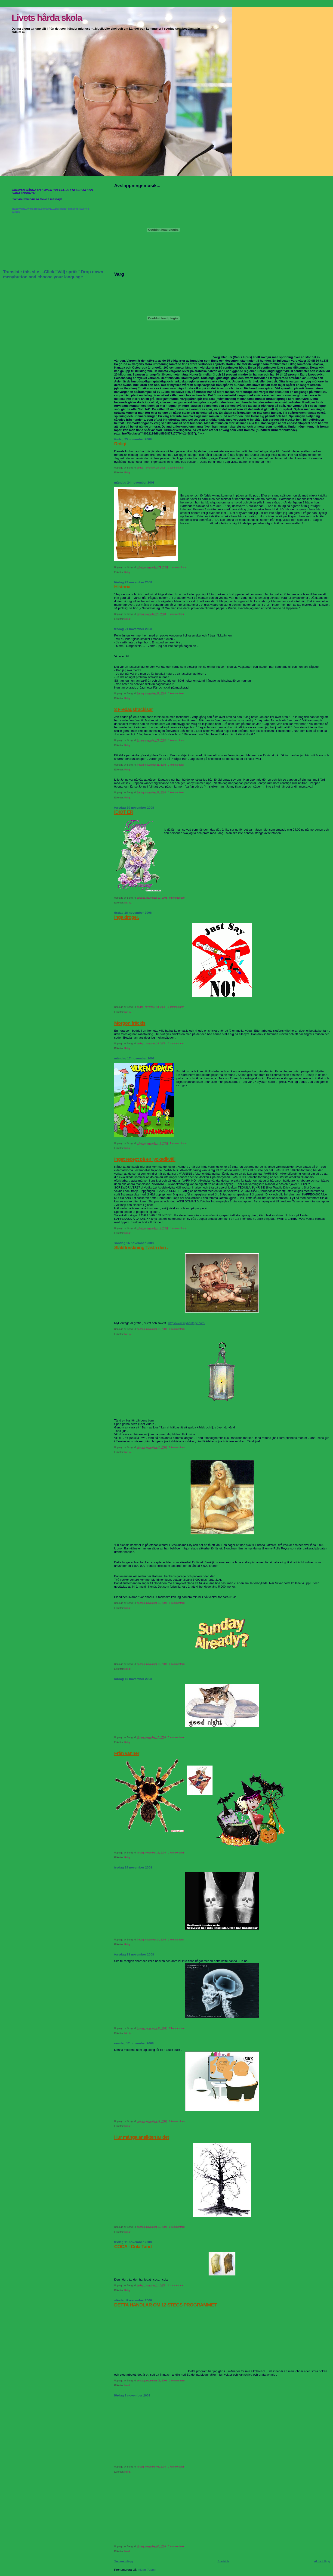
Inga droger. (126, 917)
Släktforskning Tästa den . (141, 1247)
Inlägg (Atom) (147, 2569)
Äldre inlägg (322, 2561)
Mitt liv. (128, 902)
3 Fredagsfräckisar (133, 709)
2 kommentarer (177, 2028)
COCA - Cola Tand (133, 2246)
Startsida (223, 2561)
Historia (122, 586)
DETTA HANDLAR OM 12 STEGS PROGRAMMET (165, 2304)
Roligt (127, 472)
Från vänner (126, 1753)
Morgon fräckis (129, 1023)
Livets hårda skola (47, 18)
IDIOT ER (123, 812)
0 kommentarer (176, 467)
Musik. (127, 2385)
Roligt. (121, 443)
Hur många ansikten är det (141, 2137)
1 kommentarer (178, 1143)
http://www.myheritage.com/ (186, 1323)
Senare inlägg (123, 2561)
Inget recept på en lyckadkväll (145, 1159)
